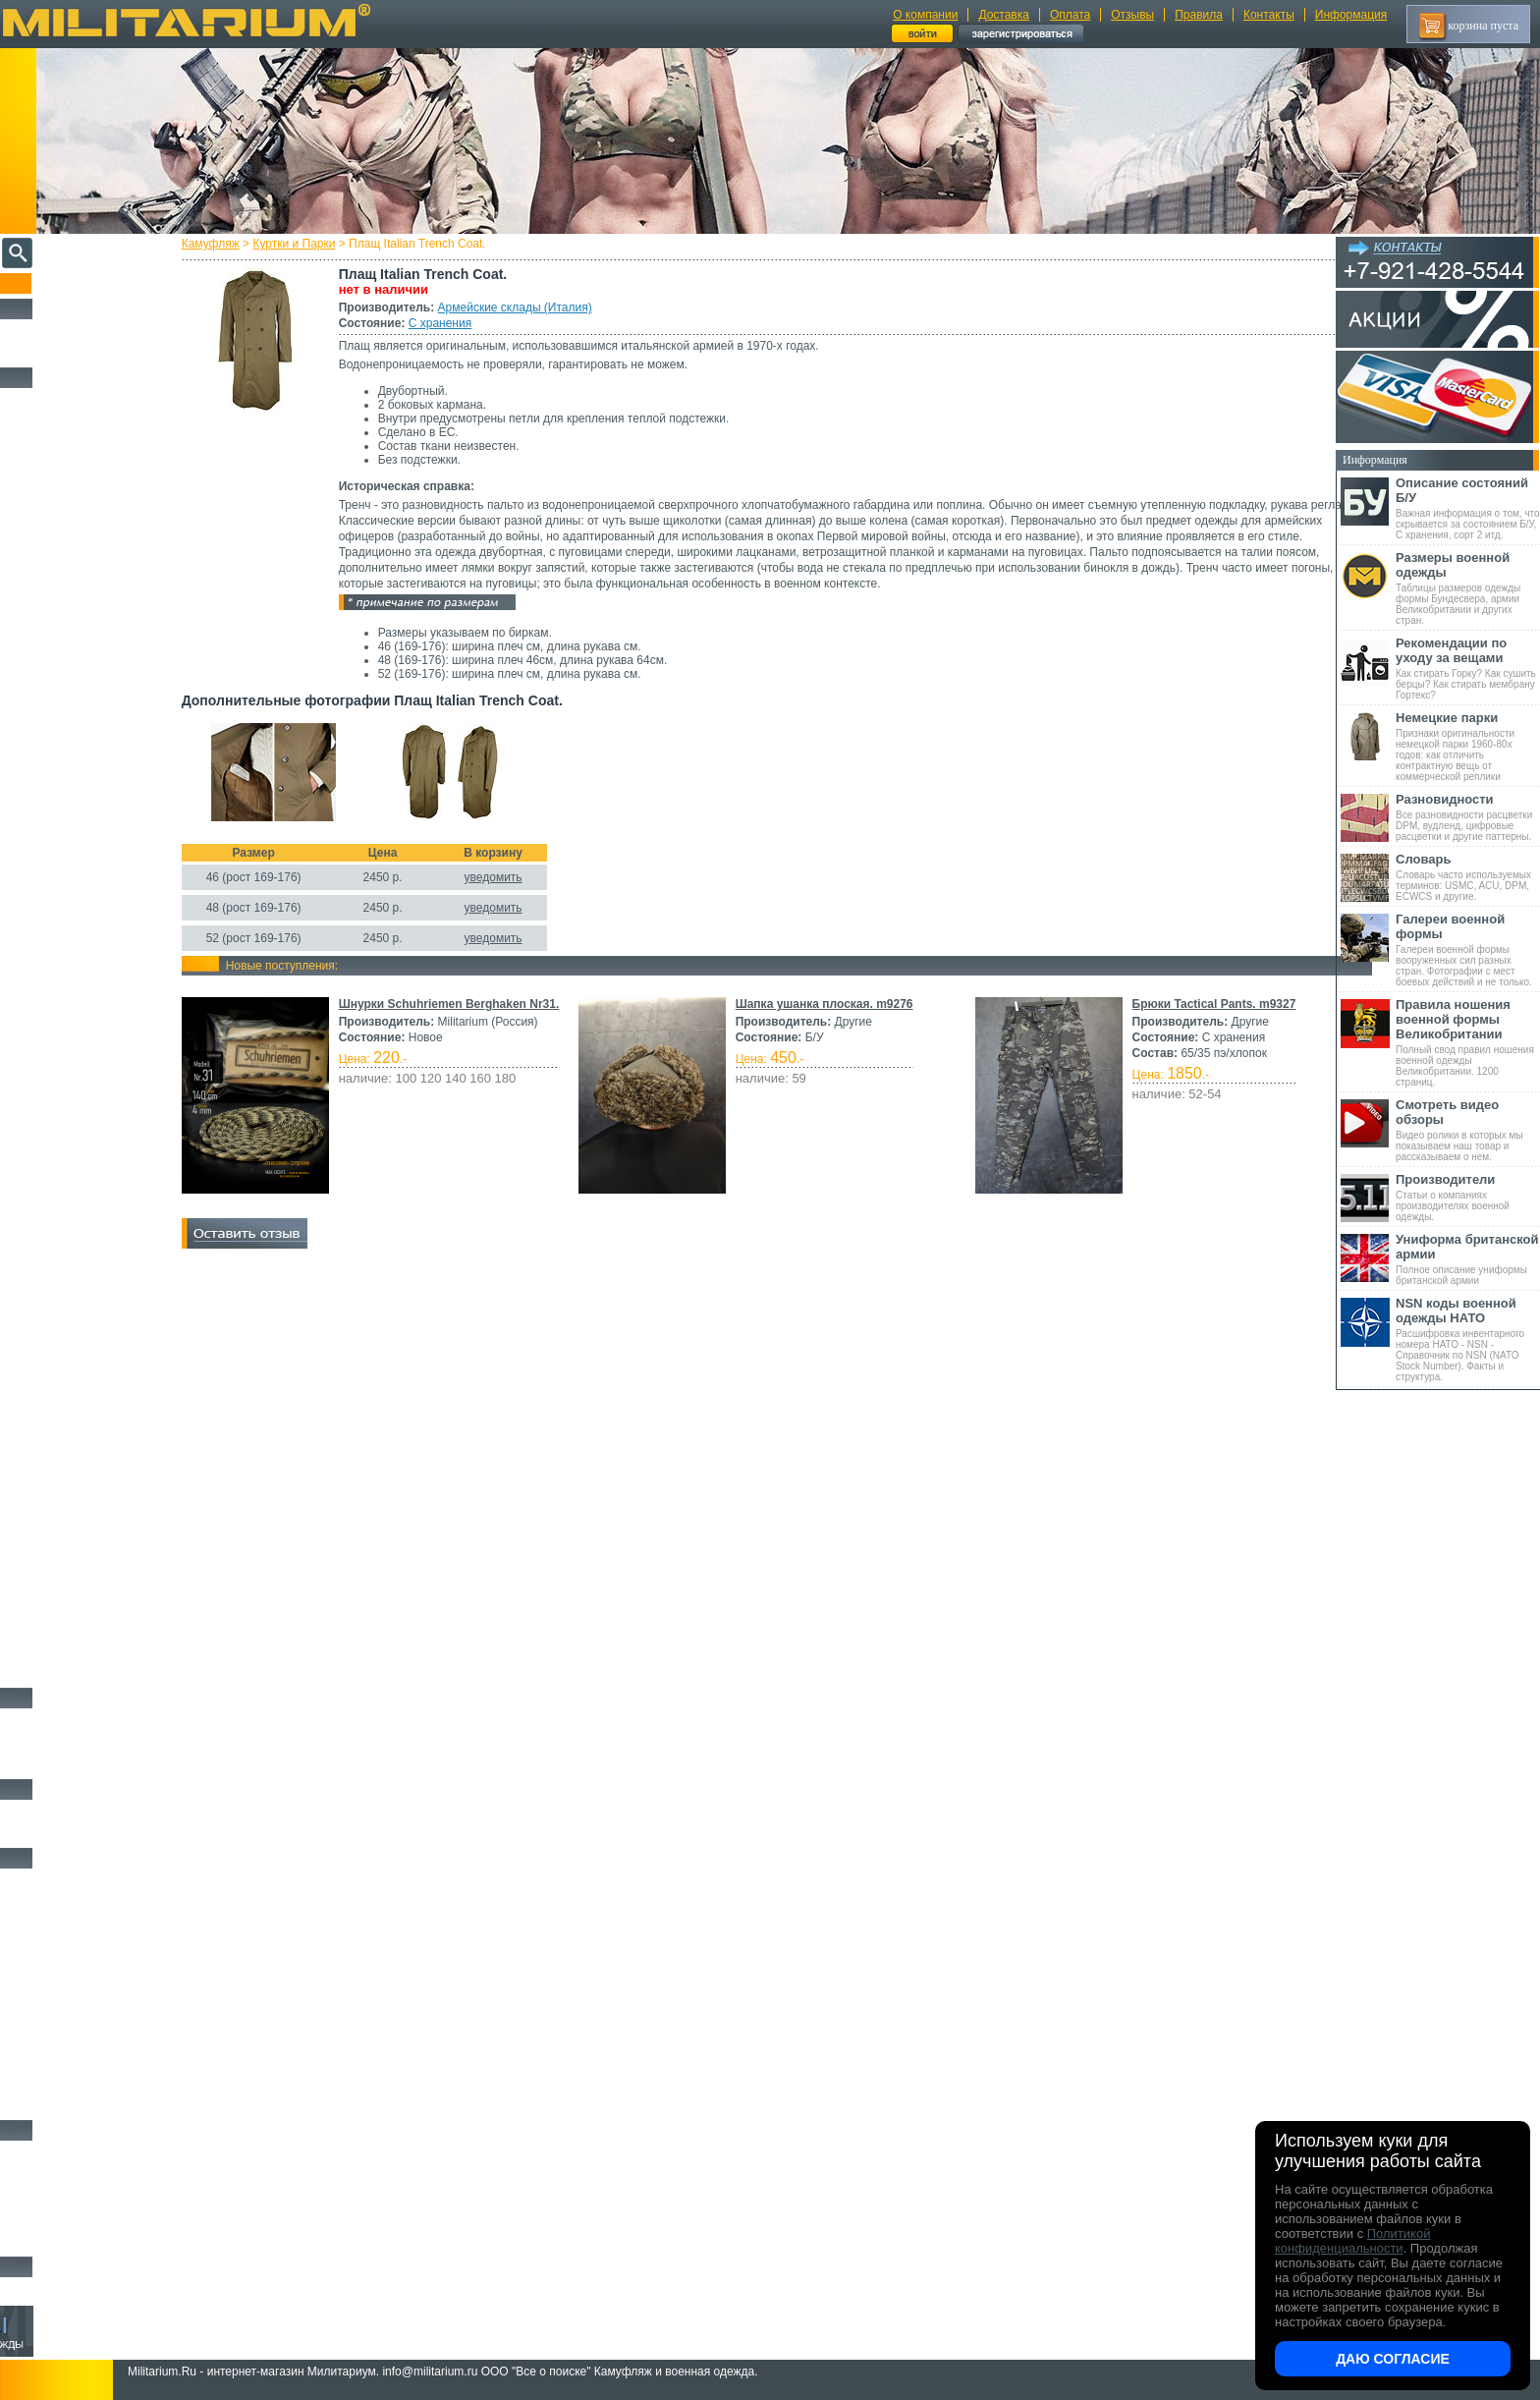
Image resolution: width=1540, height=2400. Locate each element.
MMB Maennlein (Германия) (75, 896)
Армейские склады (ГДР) (70, 675)
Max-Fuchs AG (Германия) (72, 881)
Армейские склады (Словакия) (80, 1117)
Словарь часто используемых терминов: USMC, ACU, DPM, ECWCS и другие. (1468, 877)
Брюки (30, 1379)
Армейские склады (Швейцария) (84, 557)
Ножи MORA (47, 2151)
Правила (1199, 15)
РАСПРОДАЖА (53, 330)
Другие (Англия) (54, 1308)
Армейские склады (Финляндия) (83, 1146)
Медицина (40, 2083)
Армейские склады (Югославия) (83, 1191)
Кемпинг (36, 1879)
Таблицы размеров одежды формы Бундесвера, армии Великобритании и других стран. (1468, 588)
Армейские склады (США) (73, 660)
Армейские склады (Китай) (74, 1073)
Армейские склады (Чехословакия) (88, 719)
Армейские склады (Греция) (75, 690)
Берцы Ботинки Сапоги (72, 1719)
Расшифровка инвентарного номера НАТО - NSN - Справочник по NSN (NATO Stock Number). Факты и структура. (1468, 1339)
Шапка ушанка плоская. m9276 (1016, 1004)
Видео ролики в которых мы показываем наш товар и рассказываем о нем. (1468, 1129)
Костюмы (38, 421)
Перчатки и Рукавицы (68, 1583)
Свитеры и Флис (55, 1424)
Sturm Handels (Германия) (71, 955)
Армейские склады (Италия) (549, 307)
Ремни (29, 1902)
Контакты (1268, 15)
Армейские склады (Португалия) (84, 1102)
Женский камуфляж (63, 1673)
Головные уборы (55, 1560)
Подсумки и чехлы (60, 1992)
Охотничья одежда (60, 399)
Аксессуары (44, 2242)
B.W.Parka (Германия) (63, 1235)
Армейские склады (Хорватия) (80, 1161)
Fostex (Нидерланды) (62, 822)
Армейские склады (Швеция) (78, 572)
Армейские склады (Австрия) (78, 513)
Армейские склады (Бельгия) (77, 1014)
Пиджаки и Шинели (64, 1650)
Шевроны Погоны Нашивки (84, 1833)
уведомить (528, 877)
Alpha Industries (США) (67, 778)
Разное (31, 2105)
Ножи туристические (66, 2197)
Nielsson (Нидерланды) (66, 911)
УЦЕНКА (38, 353)
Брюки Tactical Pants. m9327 (455, 1223)
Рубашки (36, 1447)
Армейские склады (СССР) (74, 1132)
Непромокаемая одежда (73, 444)
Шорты (32, 1402)
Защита (32, 2037)
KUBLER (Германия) (62, 1220)
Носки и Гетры (51, 1742)
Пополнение (52, 283)
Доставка (1003, 15)
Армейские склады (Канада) (76, 1058)
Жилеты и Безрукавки (69, 1537)
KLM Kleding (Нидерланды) (76, 852)
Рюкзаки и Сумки (57, 1924)
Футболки (39, 1470)
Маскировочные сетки (70, 2060)
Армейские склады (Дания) (74, 1043)
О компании (925, 15)
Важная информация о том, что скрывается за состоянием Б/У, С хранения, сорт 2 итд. (1468, 507)
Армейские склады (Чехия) (74, 1176)
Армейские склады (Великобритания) (93, 542)
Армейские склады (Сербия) (76, 645)
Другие (36, 498)
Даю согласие (1393, 2359)
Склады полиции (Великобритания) (89, 734)
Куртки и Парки (329, 244)
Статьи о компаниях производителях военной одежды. (1468, 1197)
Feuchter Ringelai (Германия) (76, 1250)
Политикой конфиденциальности (1352, 2241)
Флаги (29, 1810)
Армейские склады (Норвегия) (80, 631)
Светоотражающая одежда (80, 1628)
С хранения (474, 323)
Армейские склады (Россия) (75, 704)
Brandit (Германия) (58, 793)
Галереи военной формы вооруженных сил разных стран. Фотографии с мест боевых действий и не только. (1468, 949)
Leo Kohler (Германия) (65, 866)
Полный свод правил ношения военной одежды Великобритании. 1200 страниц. (1468, 1042)
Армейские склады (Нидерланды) (86, 616)
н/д (28, 1353)
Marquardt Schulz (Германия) (76, 1264)
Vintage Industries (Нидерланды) (82, 999)
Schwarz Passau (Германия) (73, 1294)
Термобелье (43, 1492)
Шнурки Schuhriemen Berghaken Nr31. (483, 1004)
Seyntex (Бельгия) (56, 940)
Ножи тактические (60, 2174)
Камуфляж (245, 244)
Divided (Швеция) (56, 807)
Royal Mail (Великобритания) (78, 925)
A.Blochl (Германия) (60, 763)
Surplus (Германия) (58, 970)
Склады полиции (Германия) (76, 748)
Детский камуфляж (62, 1605)
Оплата (1070, 15)
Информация (1351, 15)
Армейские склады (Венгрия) (78, 1028)
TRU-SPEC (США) (58, 984)
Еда (23, 2015)
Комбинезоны (48, 1515)
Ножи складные (53, 2219)
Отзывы (1132, 15)
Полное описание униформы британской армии (1468, 1259)
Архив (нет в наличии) (71, 2288)
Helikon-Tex (45, 837)
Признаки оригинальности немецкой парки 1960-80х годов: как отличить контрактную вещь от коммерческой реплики (1468, 746)
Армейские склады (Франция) (79, 601)
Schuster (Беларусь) (59, 1205)
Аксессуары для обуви (70, 1764)
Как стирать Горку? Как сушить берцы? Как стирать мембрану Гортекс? (1468, 668)
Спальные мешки (57, 1947)
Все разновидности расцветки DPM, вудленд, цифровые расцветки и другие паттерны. (1468, 817)
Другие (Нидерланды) (64, 1338)
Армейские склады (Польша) (77, 1087)
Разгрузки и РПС (56, 1970)
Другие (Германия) (58, 1323)
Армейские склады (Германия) (80, 527)
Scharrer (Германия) (59, 1279)
